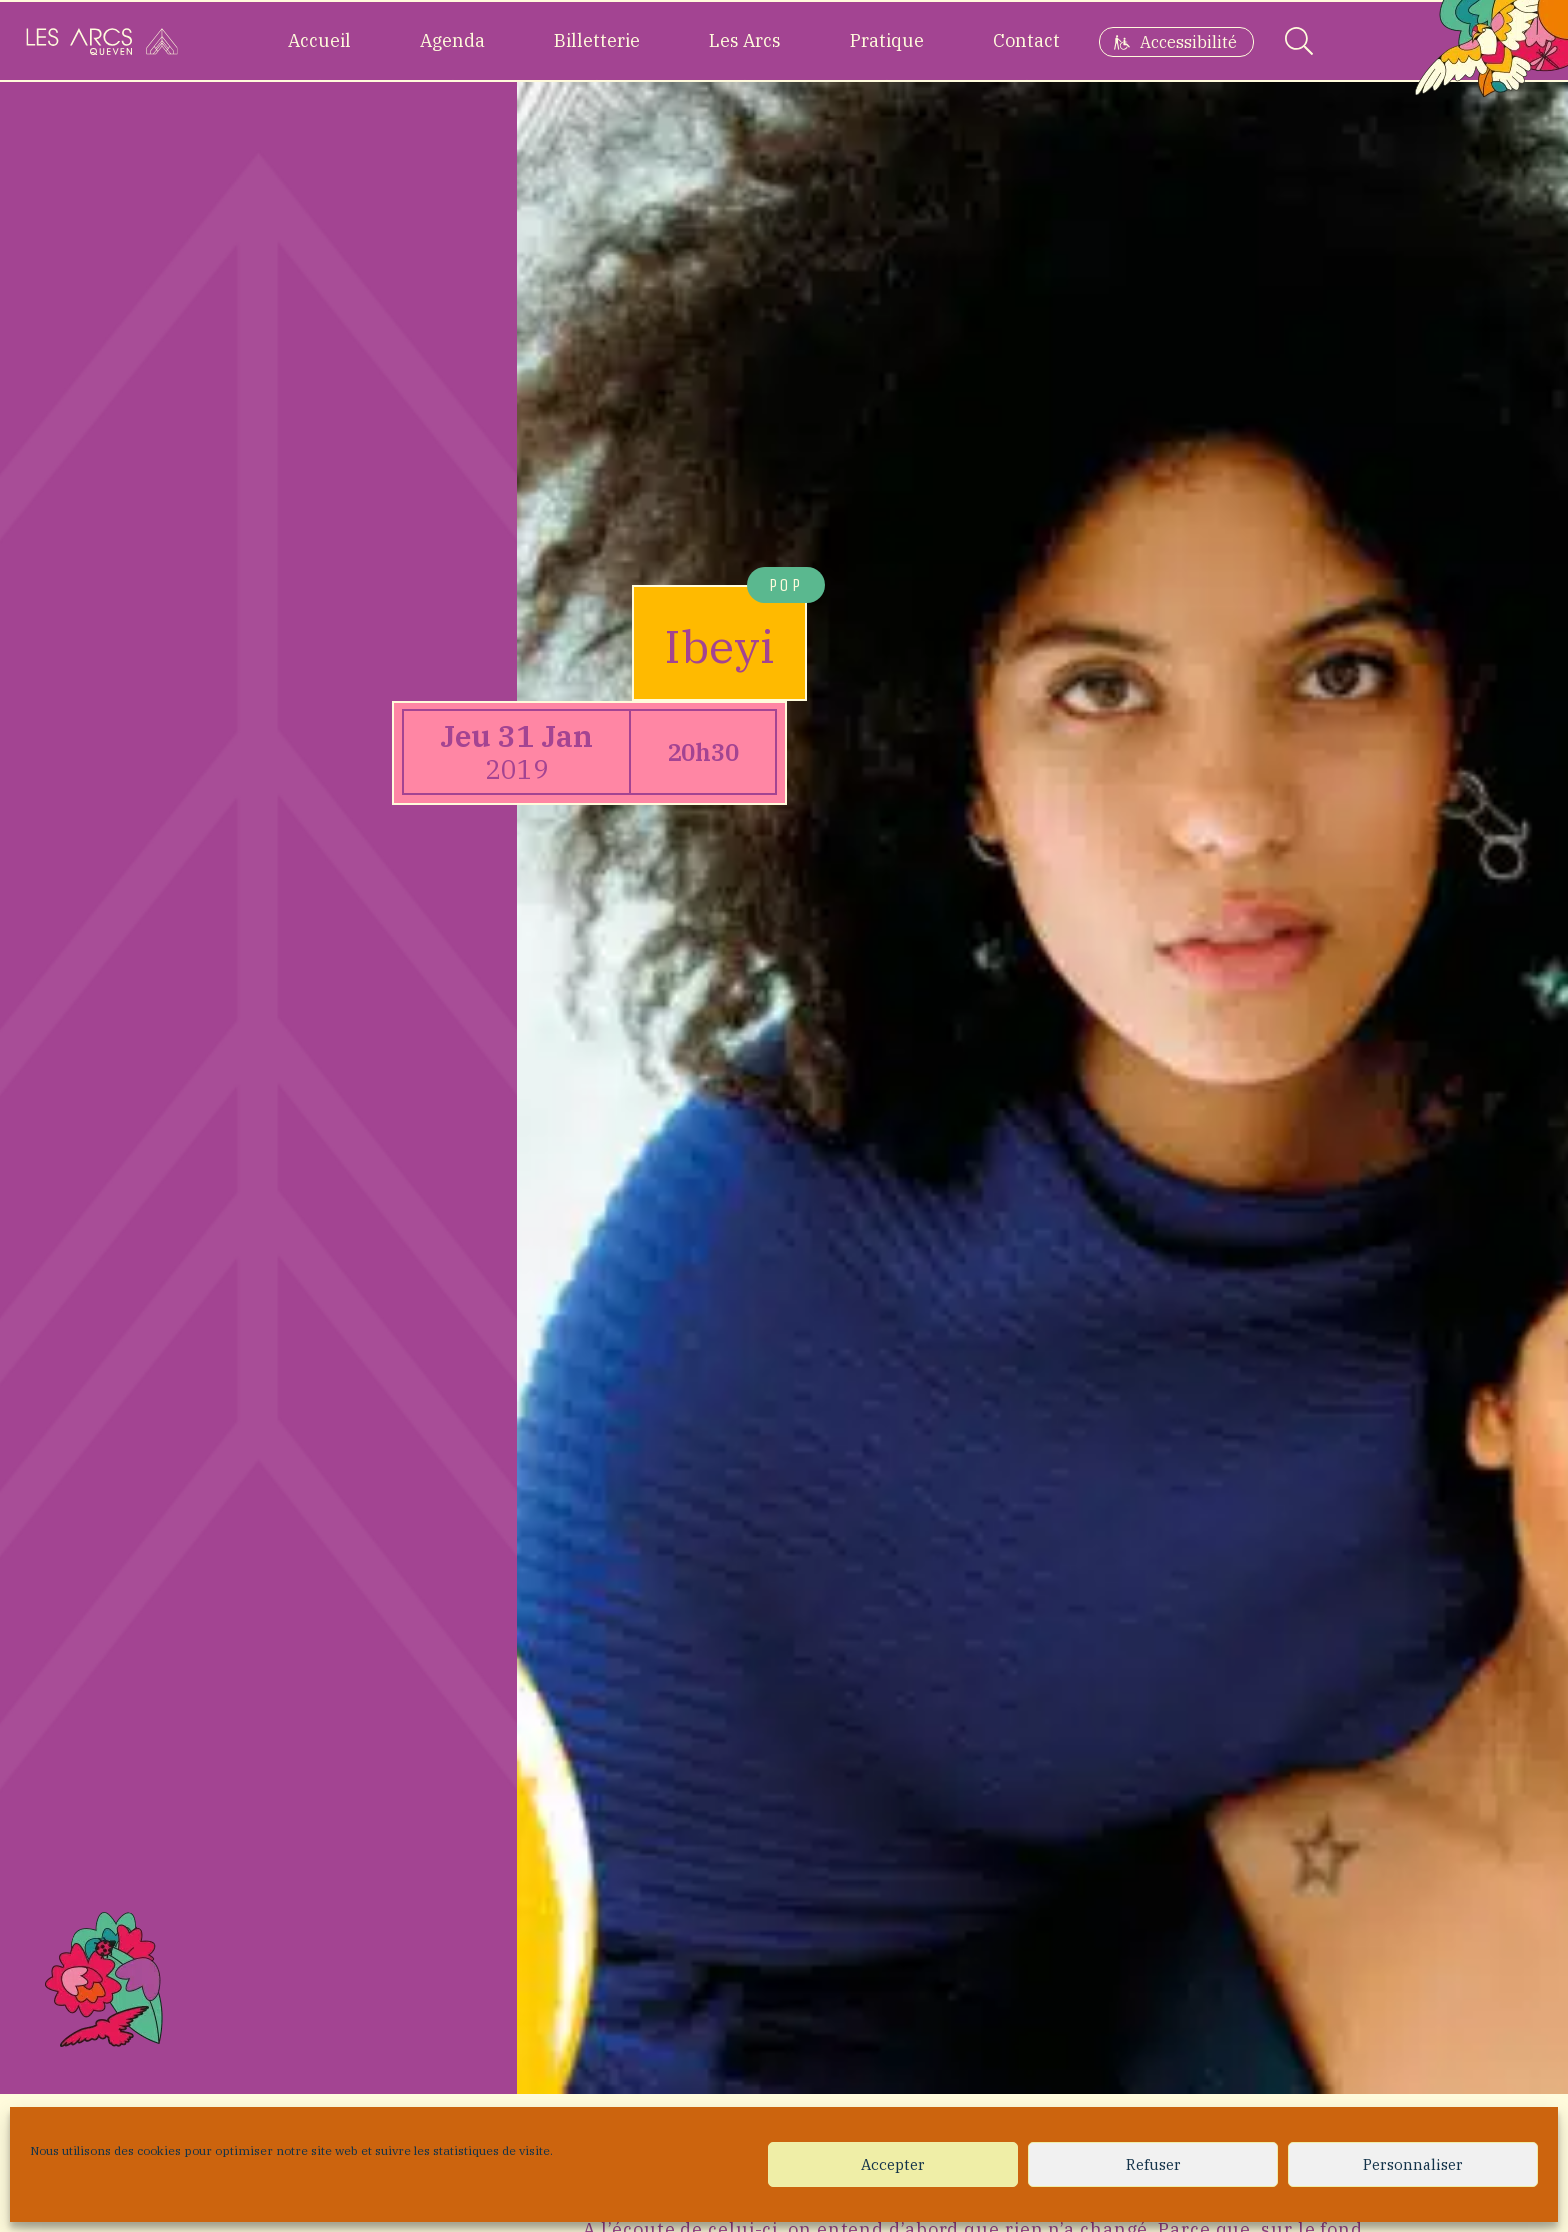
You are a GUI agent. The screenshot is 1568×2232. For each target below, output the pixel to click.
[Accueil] (102, 41)
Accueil (319, 40)
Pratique (887, 40)
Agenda (452, 40)
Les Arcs (745, 40)
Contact (1026, 40)
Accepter (893, 2164)
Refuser (1153, 2164)
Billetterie (597, 40)
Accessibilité (1188, 42)
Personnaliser (1413, 2164)
